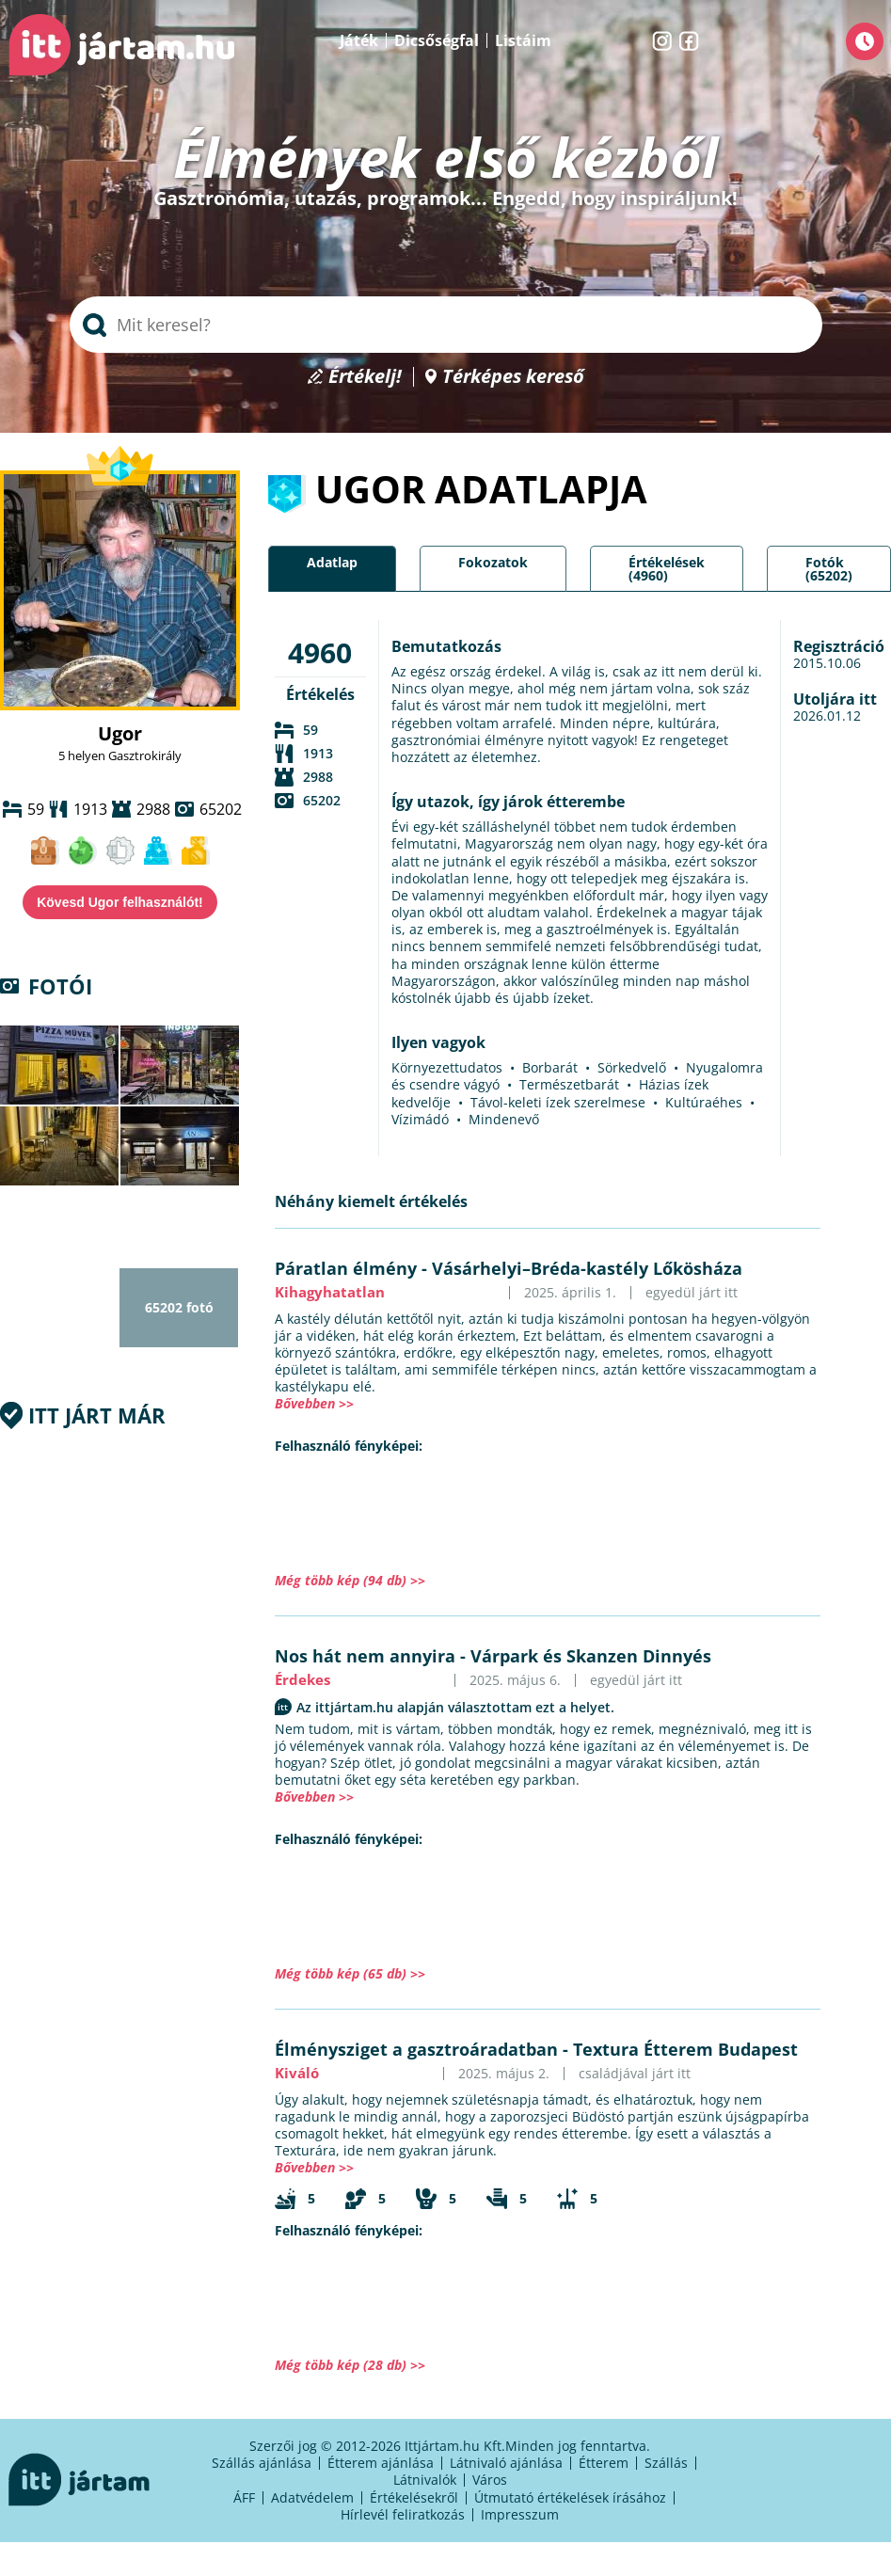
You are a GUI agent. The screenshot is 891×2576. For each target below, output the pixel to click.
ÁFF (244, 2497)
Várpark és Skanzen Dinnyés (590, 1656)
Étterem (603, 2463)
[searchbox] (446, 324)
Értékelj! (365, 377)
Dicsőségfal (436, 40)
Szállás (666, 2463)
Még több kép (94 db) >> (350, 1580)
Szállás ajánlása (261, 2463)
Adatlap (332, 562)
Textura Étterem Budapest (685, 2049)
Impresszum (520, 2514)
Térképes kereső (513, 377)
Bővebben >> (314, 1403)
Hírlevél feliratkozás (403, 2514)
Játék (359, 40)
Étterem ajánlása (380, 2463)
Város (489, 2480)
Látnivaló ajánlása (506, 2463)
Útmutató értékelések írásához (570, 2497)
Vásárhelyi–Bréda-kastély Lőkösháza (587, 1268)
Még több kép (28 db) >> (350, 2365)
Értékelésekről (414, 2497)
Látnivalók (424, 2480)
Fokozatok (493, 562)
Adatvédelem (312, 2497)
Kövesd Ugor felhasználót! (120, 902)
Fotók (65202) (828, 568)
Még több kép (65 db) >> (350, 1973)
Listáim (523, 40)
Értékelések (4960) (666, 568)
